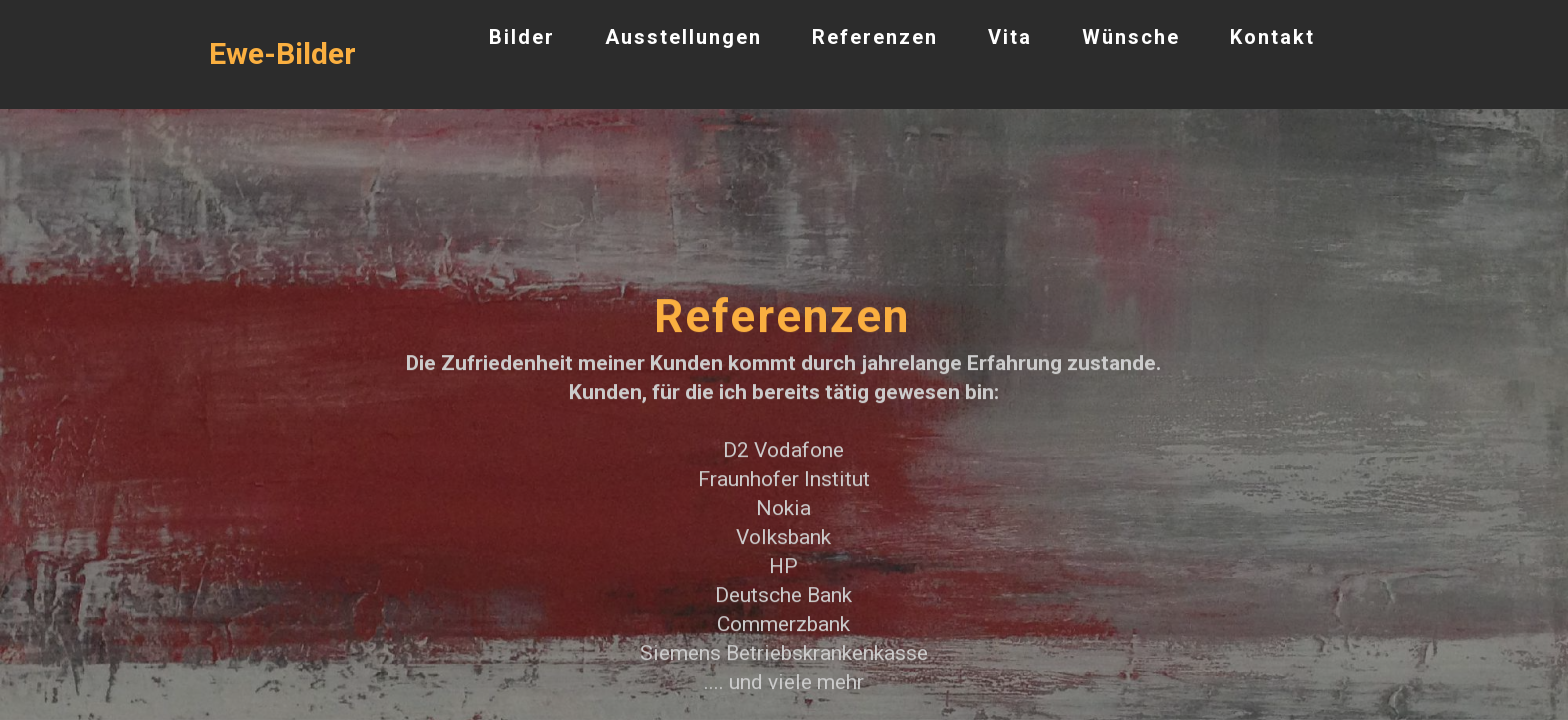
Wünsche (1131, 37)
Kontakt (1272, 37)
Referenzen (875, 37)
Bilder (522, 37)
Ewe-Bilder (282, 53)
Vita (1010, 37)
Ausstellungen (683, 37)
